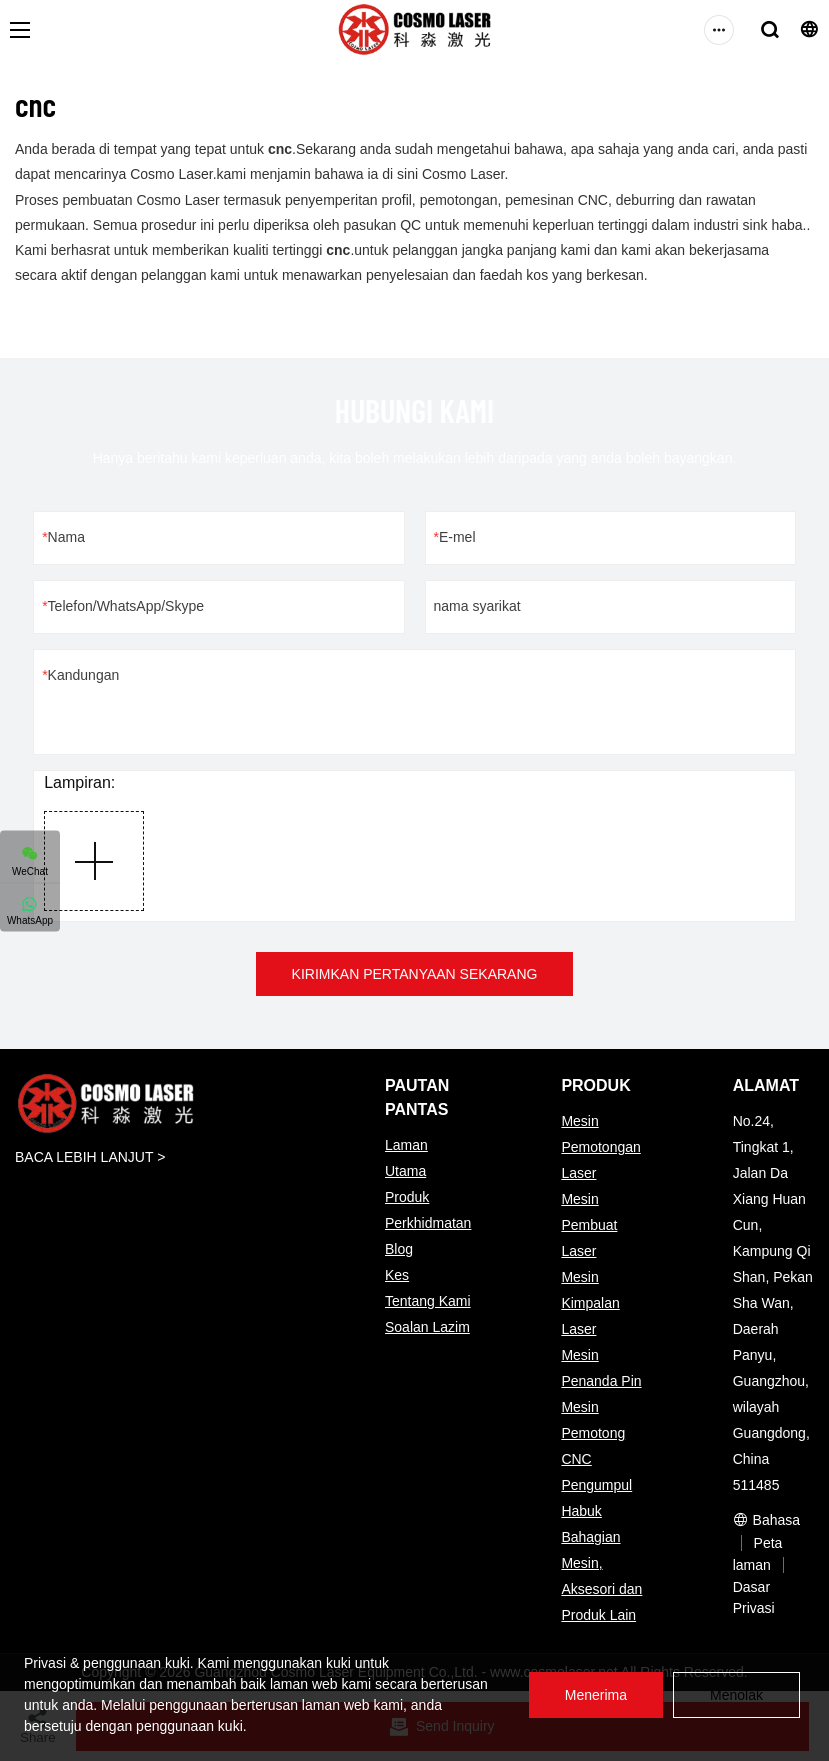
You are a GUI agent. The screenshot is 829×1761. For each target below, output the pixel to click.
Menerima (596, 1695)
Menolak (736, 1695)
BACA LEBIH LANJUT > (90, 1157)
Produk (407, 1197)
